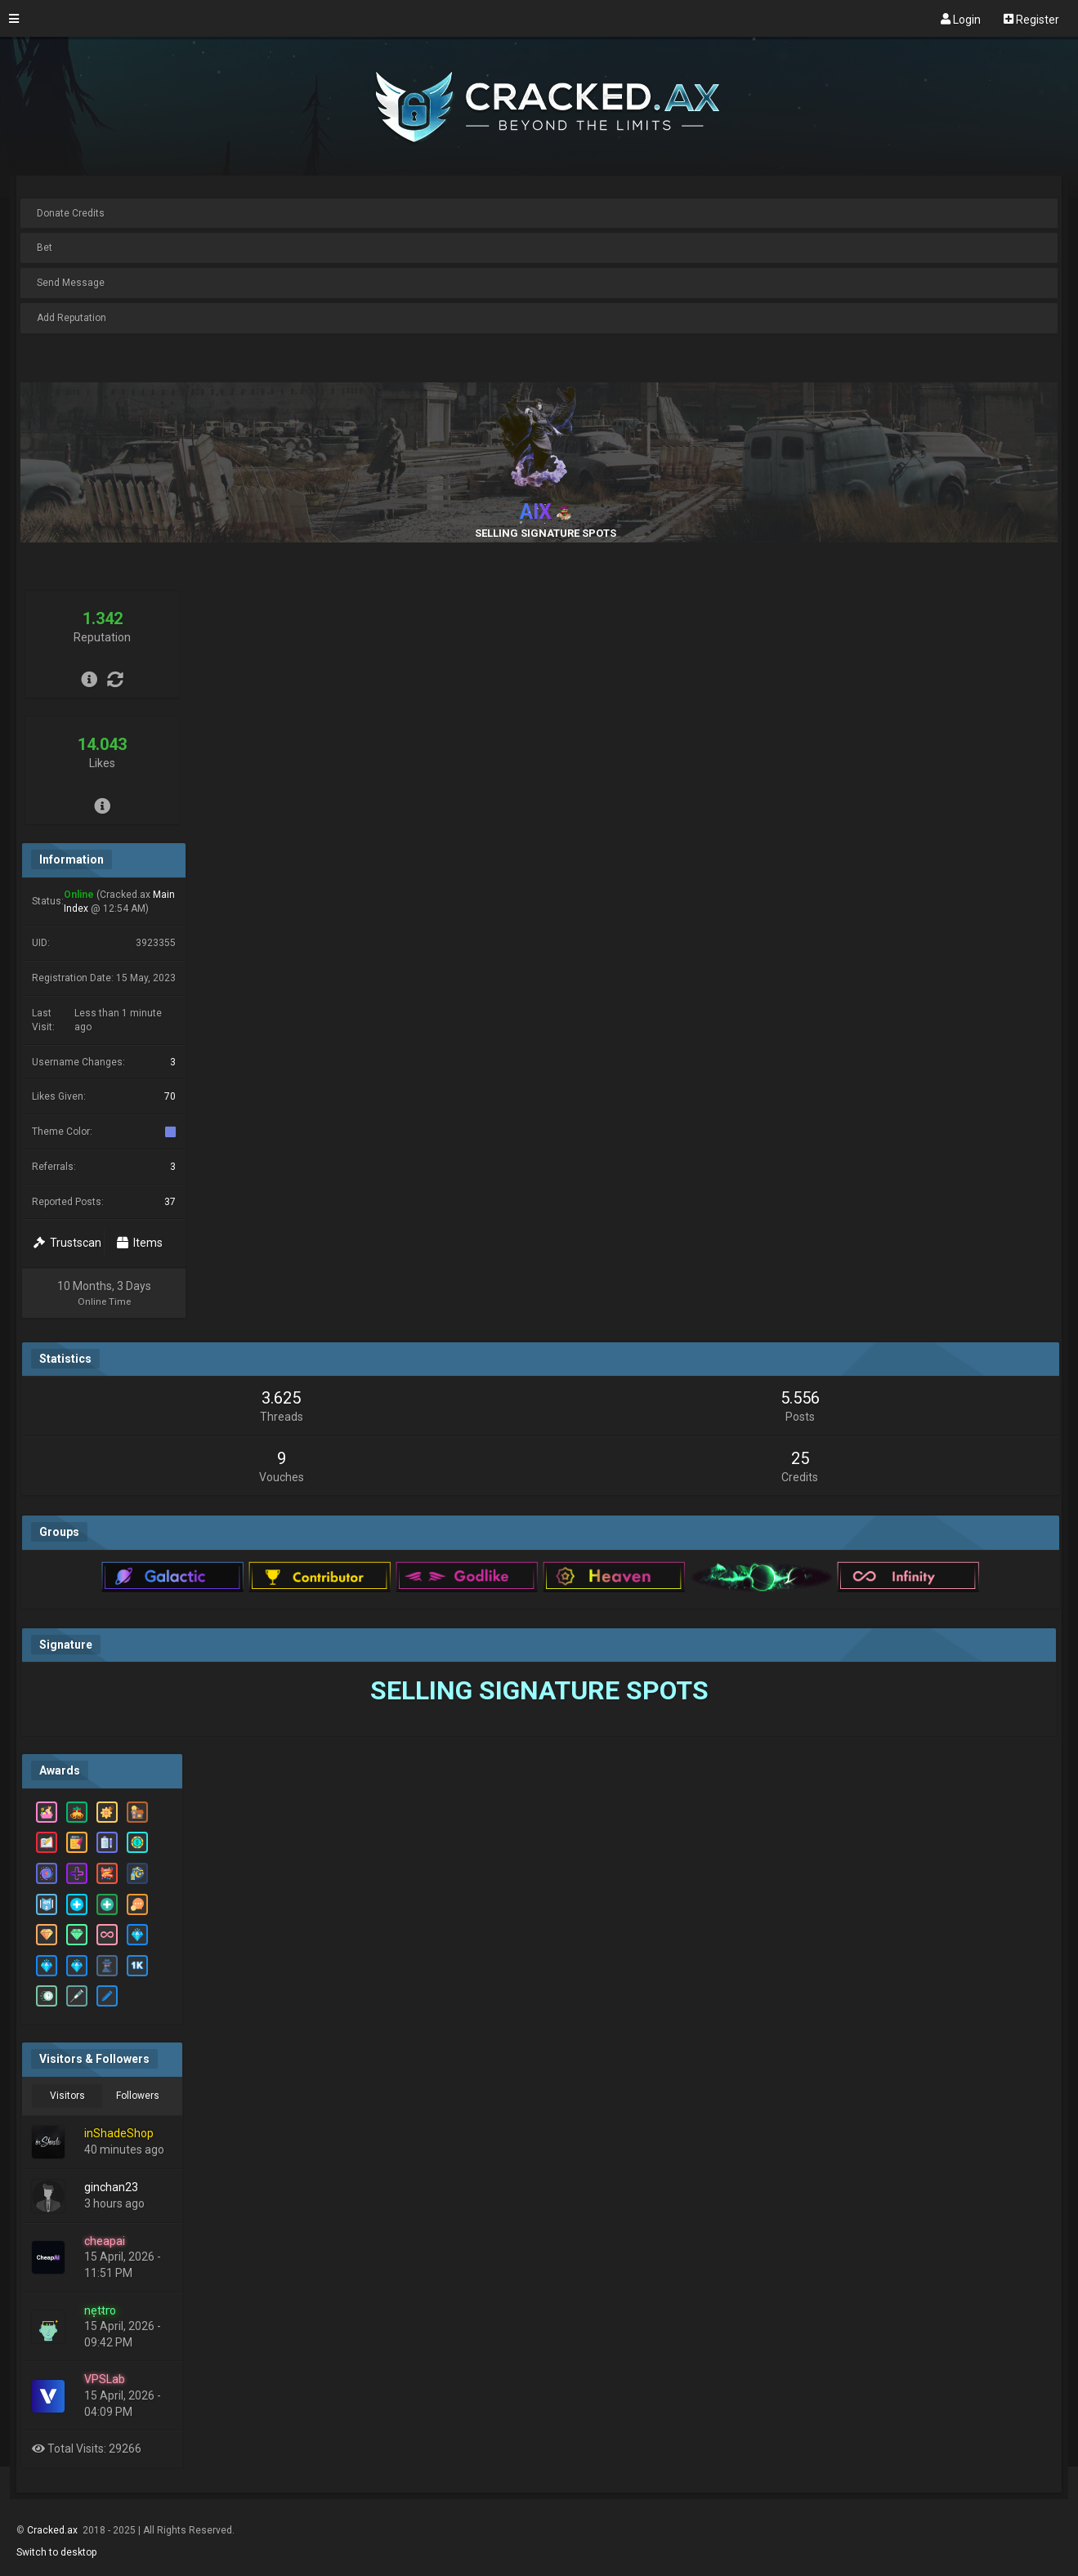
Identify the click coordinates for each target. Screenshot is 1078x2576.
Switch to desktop (56, 2552)
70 (170, 1096)
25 (800, 1458)
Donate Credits (71, 213)
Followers (137, 2095)
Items (140, 1242)
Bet (44, 247)
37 (170, 1202)
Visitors (67, 2095)
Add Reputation (71, 318)
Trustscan (67, 1242)
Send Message (71, 282)
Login (961, 18)
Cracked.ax (53, 2530)
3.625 (281, 1398)
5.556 (800, 1398)
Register (1031, 18)
